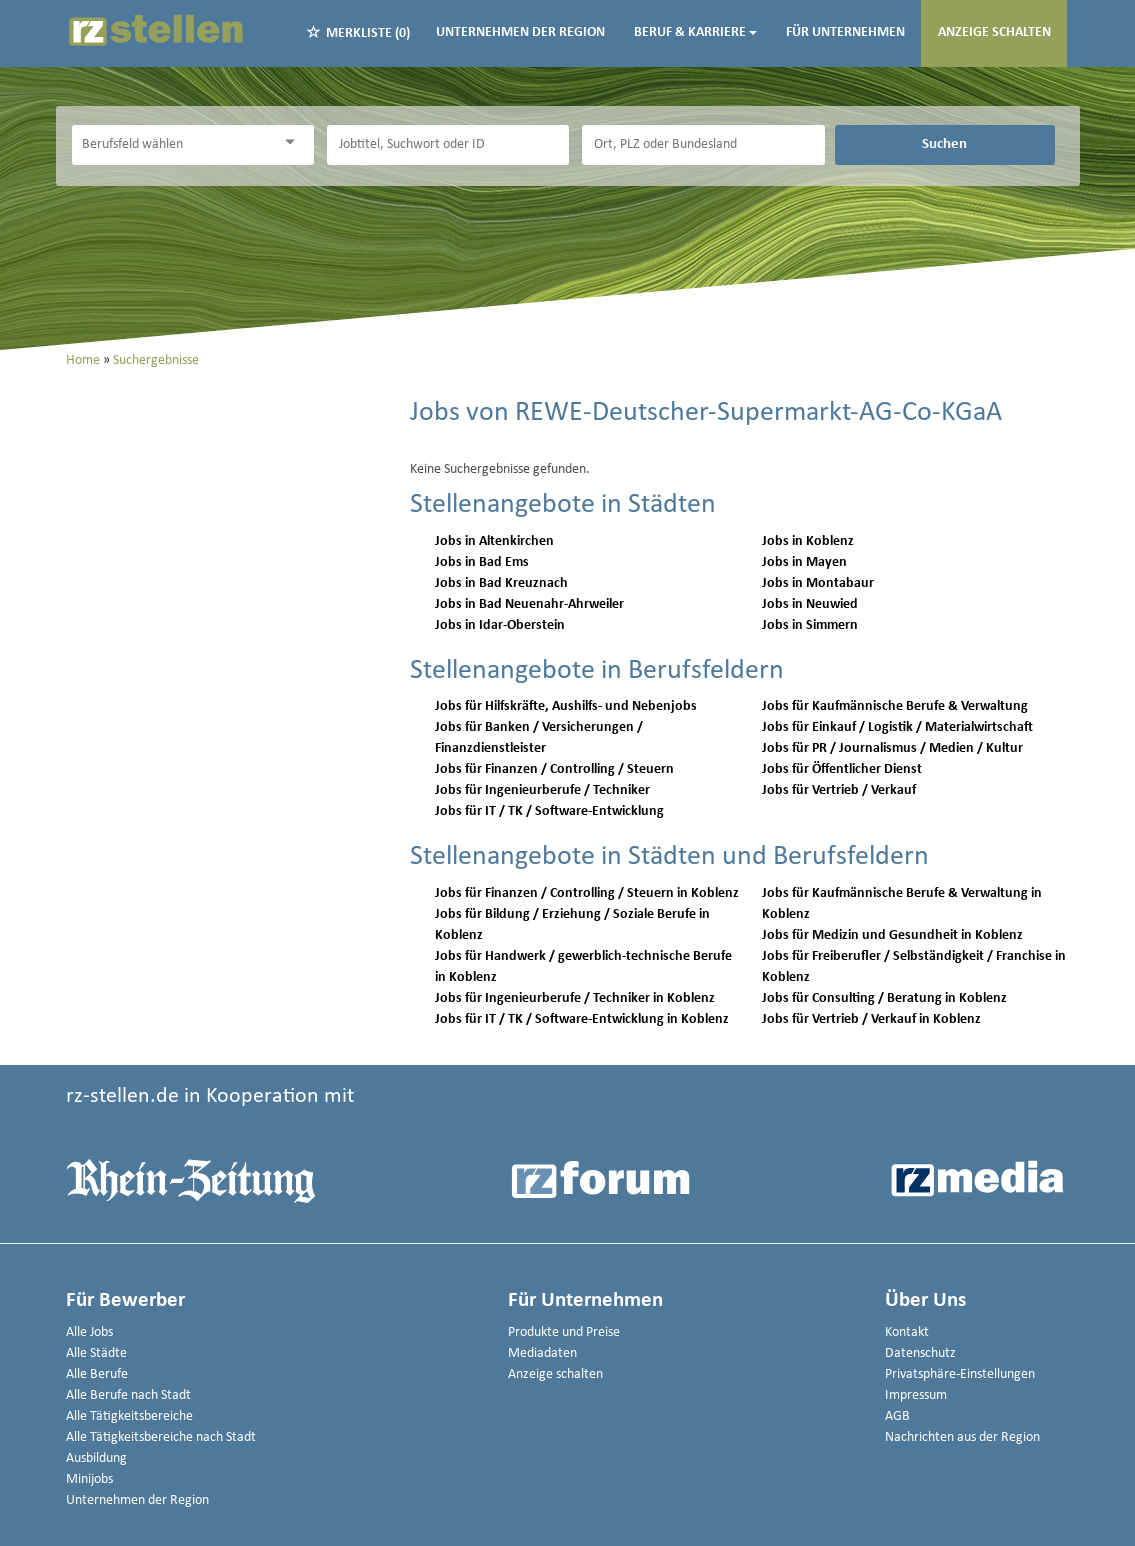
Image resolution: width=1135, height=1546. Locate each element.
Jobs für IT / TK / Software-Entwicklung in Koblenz (582, 1019)
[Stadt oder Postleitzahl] (703, 145)
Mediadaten (542, 1353)
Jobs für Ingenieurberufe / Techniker (542, 790)
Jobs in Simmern (810, 625)
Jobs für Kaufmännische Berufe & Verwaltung (895, 706)
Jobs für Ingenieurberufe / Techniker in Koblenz (575, 998)
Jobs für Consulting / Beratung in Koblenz (884, 998)
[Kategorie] (173, 145)
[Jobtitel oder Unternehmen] (448, 145)
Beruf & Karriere (695, 32)
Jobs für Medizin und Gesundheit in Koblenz (892, 935)
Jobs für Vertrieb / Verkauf (839, 790)
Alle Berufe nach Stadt (128, 1395)
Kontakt (907, 1332)
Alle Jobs (89, 1332)
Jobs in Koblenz (808, 541)
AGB (897, 1416)
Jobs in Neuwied (810, 604)
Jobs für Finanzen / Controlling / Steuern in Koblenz (587, 893)
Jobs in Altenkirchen (494, 541)
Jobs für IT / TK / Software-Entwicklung (549, 811)
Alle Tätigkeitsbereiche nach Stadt (161, 1437)
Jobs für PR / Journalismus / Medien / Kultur (892, 748)
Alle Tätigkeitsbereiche (129, 1416)
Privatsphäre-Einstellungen (960, 1374)
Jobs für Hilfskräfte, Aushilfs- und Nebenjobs (566, 706)
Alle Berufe (97, 1374)
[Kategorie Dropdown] (294, 142)
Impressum (916, 1395)
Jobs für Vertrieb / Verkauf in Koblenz (871, 1019)
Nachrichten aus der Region (962, 1437)
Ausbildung (96, 1458)
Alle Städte (96, 1353)
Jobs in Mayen (804, 562)
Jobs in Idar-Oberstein (500, 625)
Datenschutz (920, 1353)
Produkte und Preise (564, 1332)
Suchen (944, 144)
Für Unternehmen (845, 32)
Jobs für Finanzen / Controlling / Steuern (554, 769)
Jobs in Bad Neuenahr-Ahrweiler (529, 604)
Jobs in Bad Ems (482, 562)
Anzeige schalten (994, 32)
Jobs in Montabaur (818, 583)
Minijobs (89, 1479)
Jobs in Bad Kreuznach (501, 583)
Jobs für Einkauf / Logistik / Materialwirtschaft (897, 727)
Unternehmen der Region (520, 32)
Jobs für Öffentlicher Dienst (842, 769)
